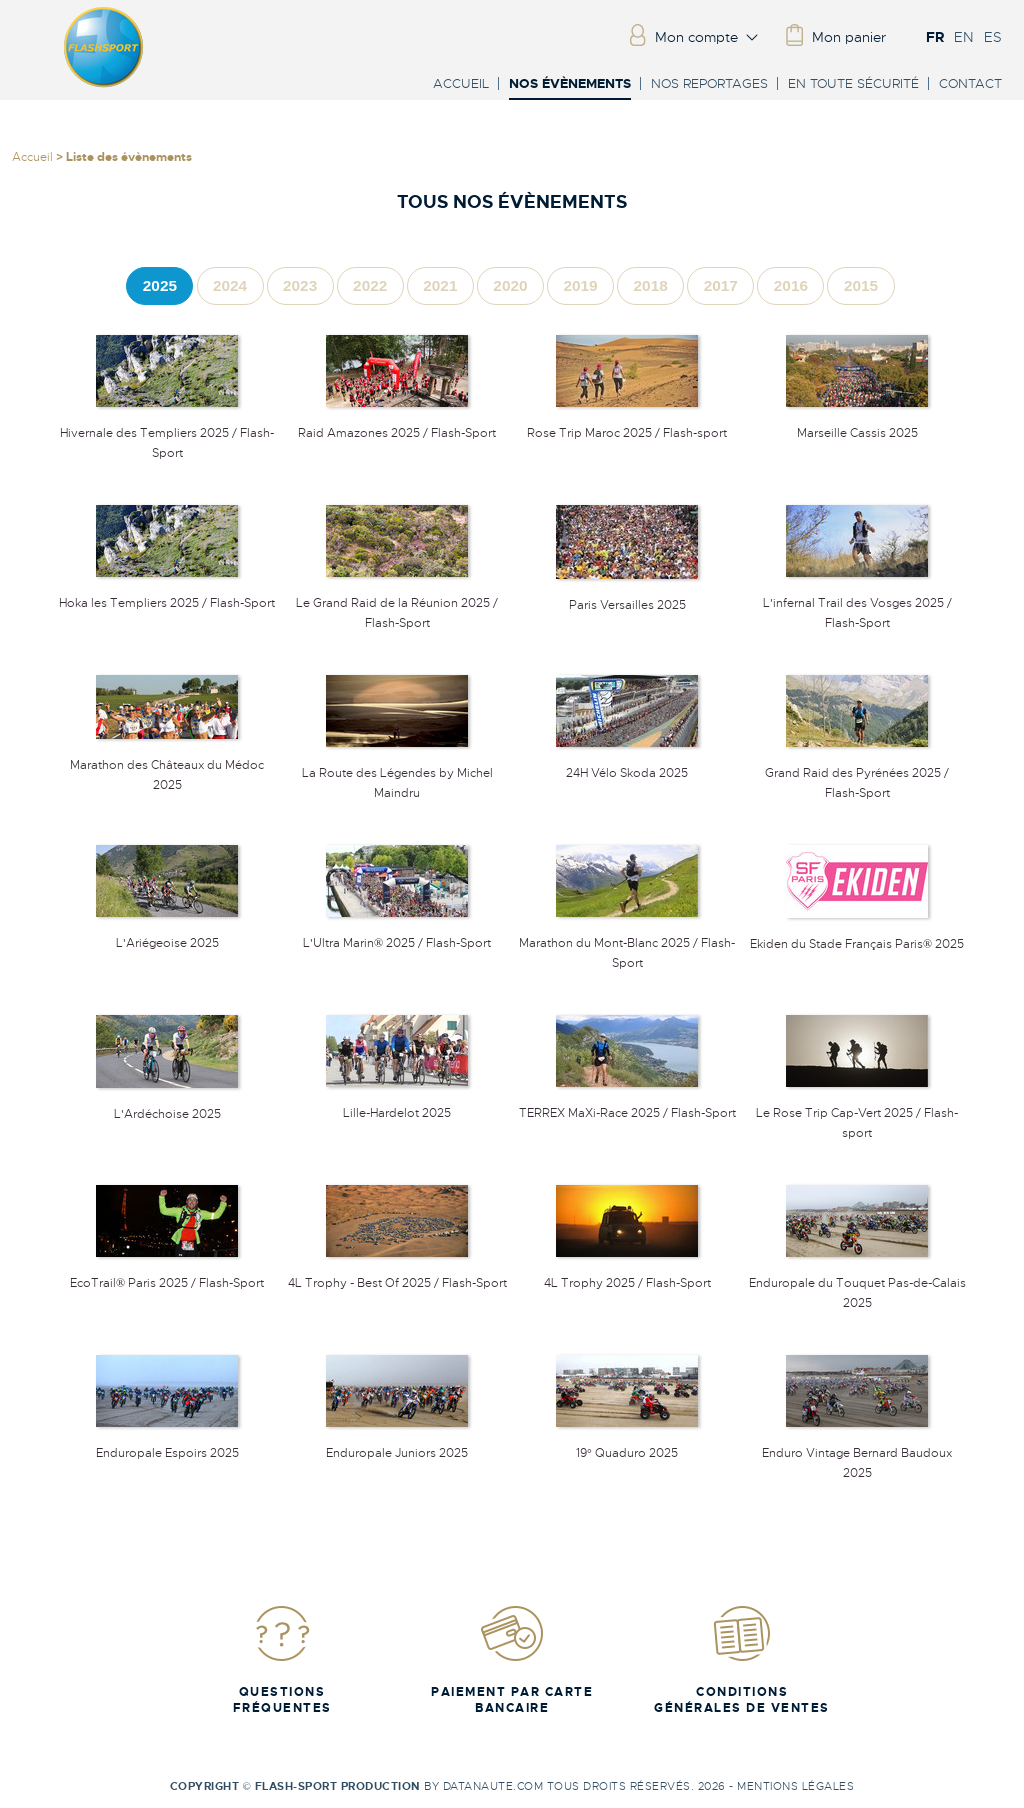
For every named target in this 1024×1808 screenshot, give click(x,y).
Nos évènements (570, 84)
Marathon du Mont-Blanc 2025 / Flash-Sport (627, 943)
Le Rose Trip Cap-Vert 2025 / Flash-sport (857, 1113)
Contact (970, 83)
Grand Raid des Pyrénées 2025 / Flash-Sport (857, 773)
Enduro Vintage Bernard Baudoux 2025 (857, 1453)
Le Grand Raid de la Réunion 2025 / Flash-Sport (397, 603)
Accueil (461, 83)
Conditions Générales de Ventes (742, 1659)
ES (993, 37)
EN (964, 37)
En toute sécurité (853, 83)
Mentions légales (795, 1786)
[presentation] (159, 285)
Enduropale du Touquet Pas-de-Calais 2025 (857, 1283)
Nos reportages (709, 83)
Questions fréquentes (282, 1659)
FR (935, 37)
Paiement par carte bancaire (512, 1659)
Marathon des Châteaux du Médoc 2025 (167, 765)
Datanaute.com (493, 1786)
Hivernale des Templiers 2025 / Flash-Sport (167, 433)
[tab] (159, 285)
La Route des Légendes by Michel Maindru (397, 773)
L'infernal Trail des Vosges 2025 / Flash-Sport (857, 603)
